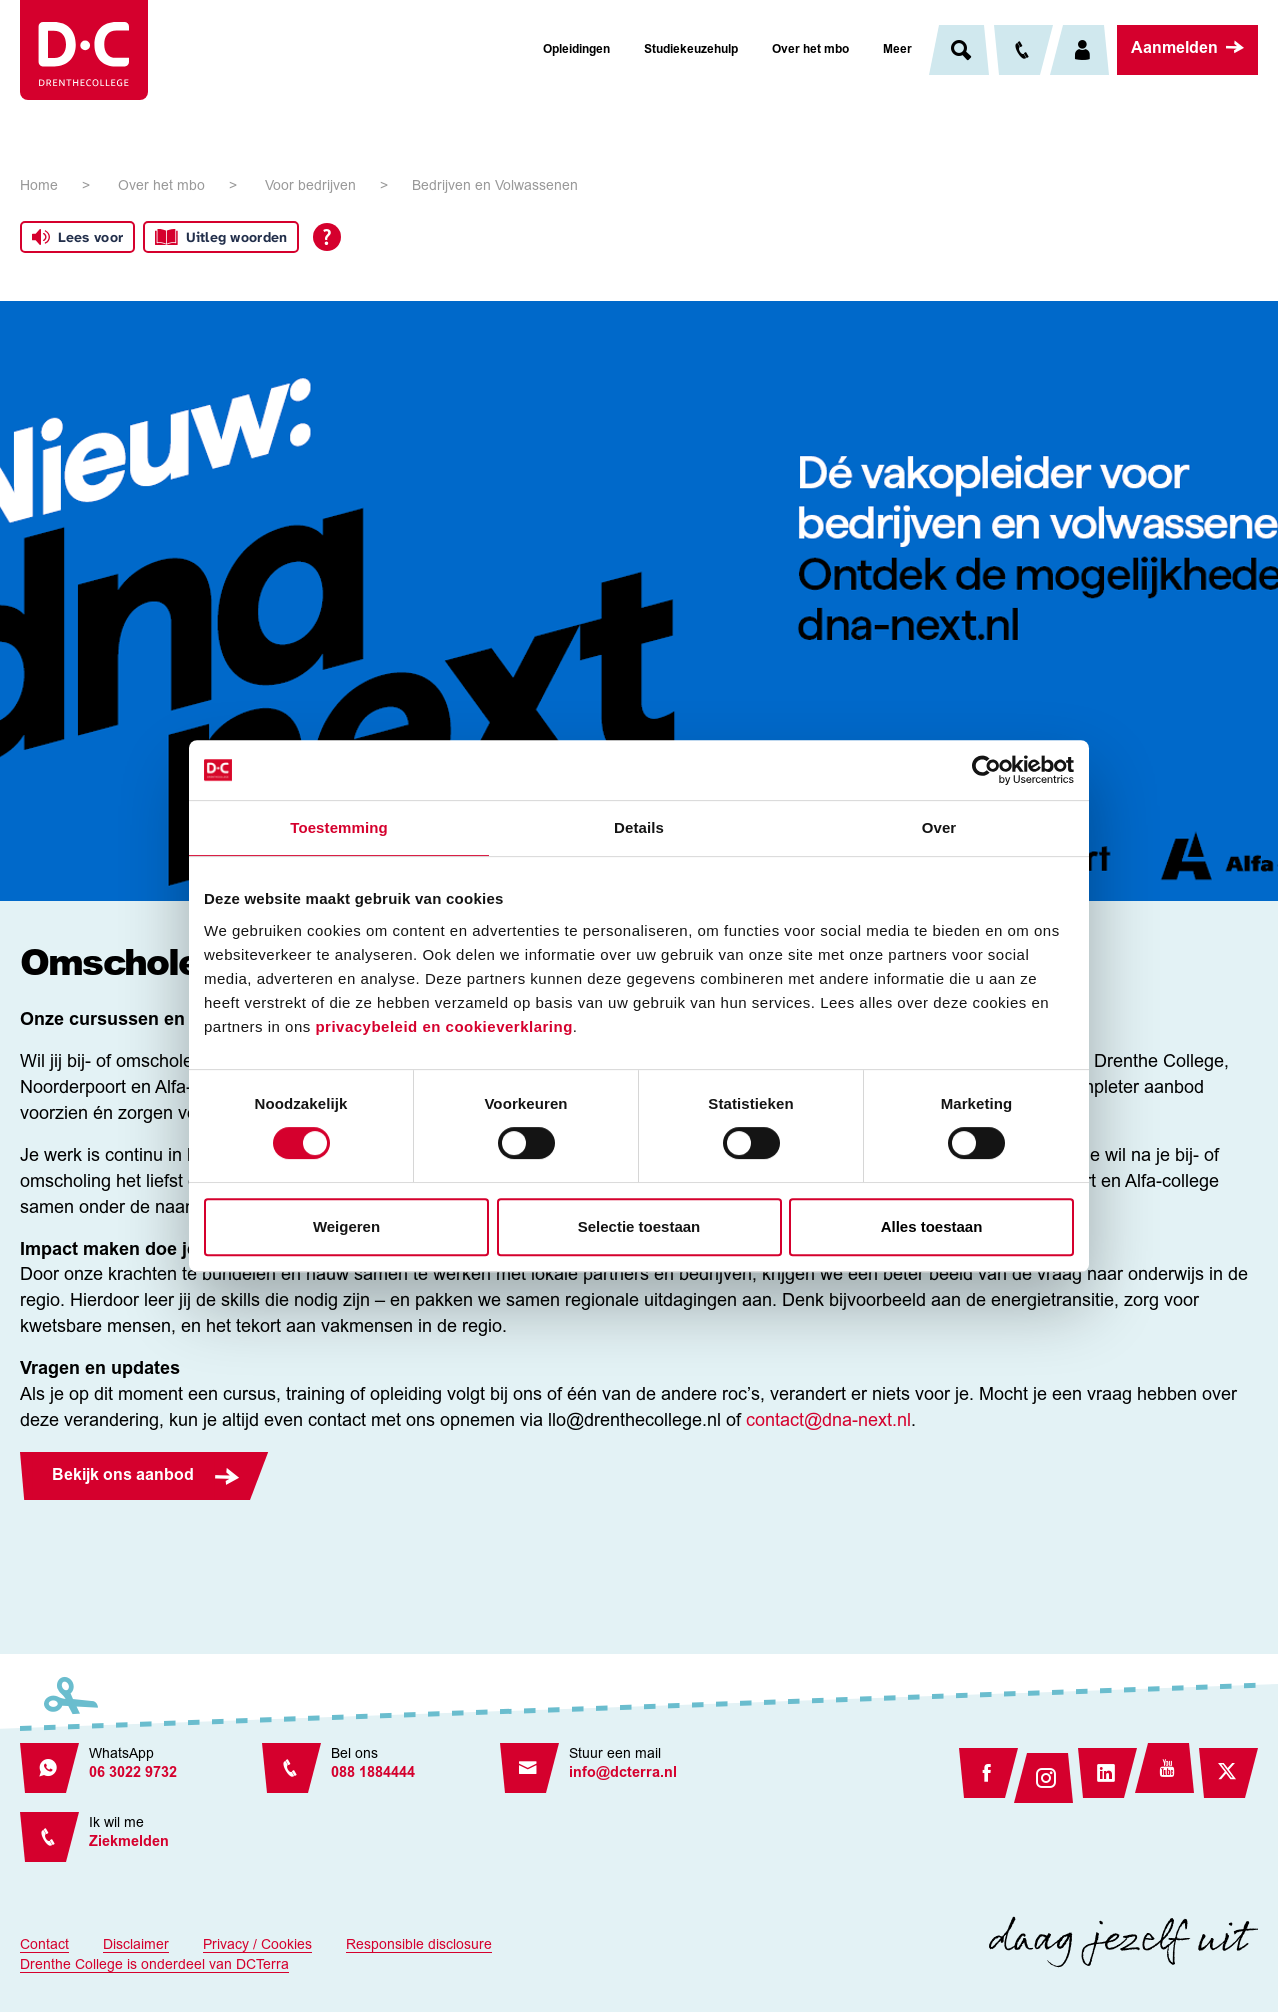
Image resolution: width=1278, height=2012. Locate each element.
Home (39, 187)
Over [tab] (939, 827)
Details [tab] (639, 827)
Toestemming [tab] (339, 827)
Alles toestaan (932, 1226)
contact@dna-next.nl (828, 1422)
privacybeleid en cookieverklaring (443, 1026)
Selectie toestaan (639, 1226)
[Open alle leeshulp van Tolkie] (327, 237)
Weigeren (346, 1226)
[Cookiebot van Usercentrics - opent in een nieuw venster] (986, 770)
